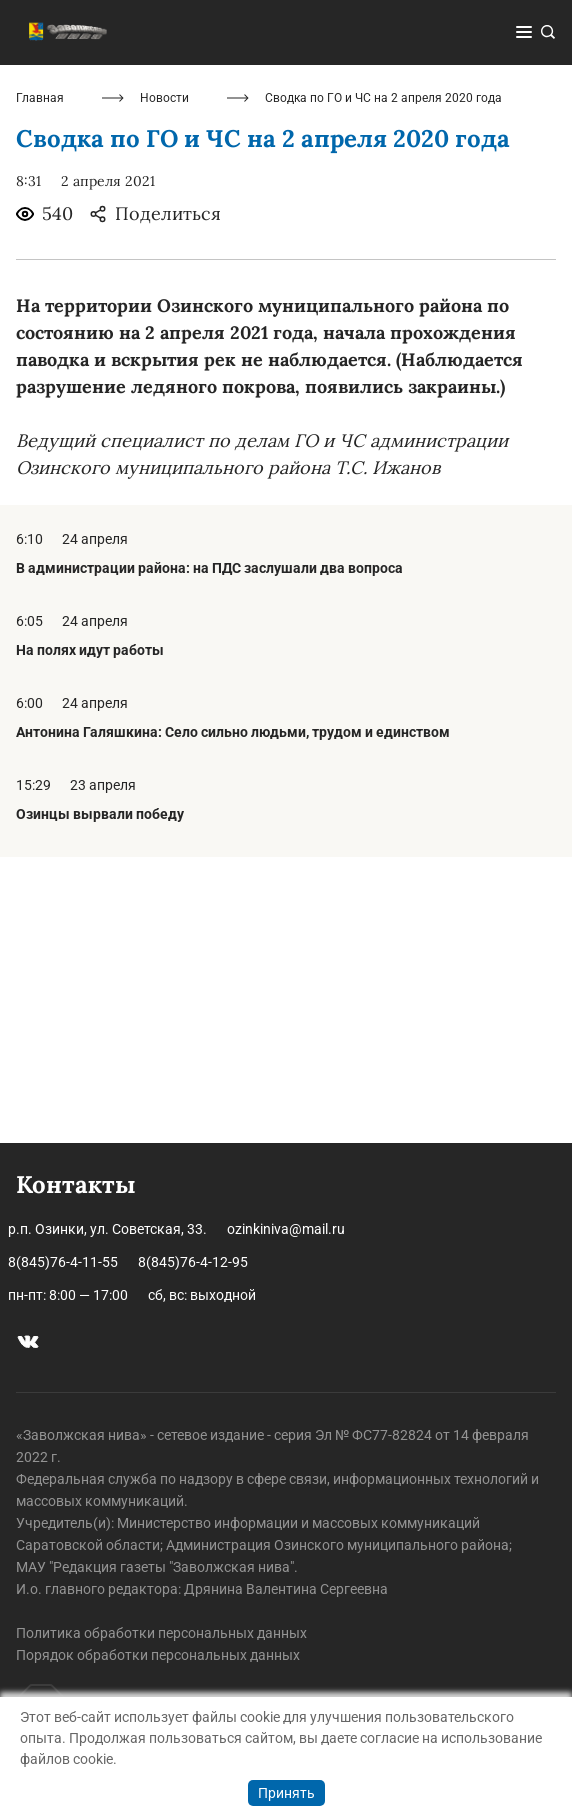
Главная (40, 384)
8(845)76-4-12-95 (193, 1262)
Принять (286, 1793)
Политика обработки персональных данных (161, 1633)
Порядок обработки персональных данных (158, 1655)
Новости (164, 384)
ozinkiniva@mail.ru (286, 1229)
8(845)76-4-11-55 (63, 1262)
